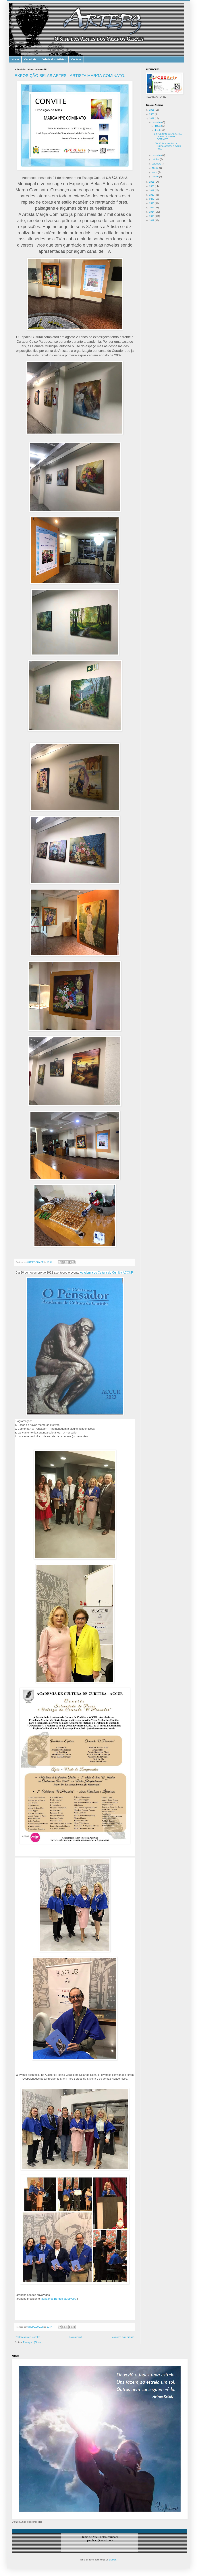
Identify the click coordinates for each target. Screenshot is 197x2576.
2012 (152, 220)
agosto (155, 168)
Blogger (113, 2559)
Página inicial (75, 2337)
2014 (152, 212)
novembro (157, 155)
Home (15, 59)
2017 (152, 199)
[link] (106, 1272)
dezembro (157, 122)
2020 (152, 186)
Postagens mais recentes (28, 2337)
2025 (152, 110)
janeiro (155, 176)
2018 (152, 195)
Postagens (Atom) (32, 2342)
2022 (152, 118)
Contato (76, 59)
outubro (156, 159)
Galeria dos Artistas (54, 59)
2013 (152, 216)
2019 (152, 190)
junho (155, 172)
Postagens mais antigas (122, 2337)
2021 (152, 182)
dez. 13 (158, 126)
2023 (152, 114)
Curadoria (30, 59)
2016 (152, 203)
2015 (152, 207)
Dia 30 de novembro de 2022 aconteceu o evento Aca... (167, 146)
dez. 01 (158, 130)
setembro (157, 163)
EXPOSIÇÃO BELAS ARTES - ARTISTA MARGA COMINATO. (70, 75)
